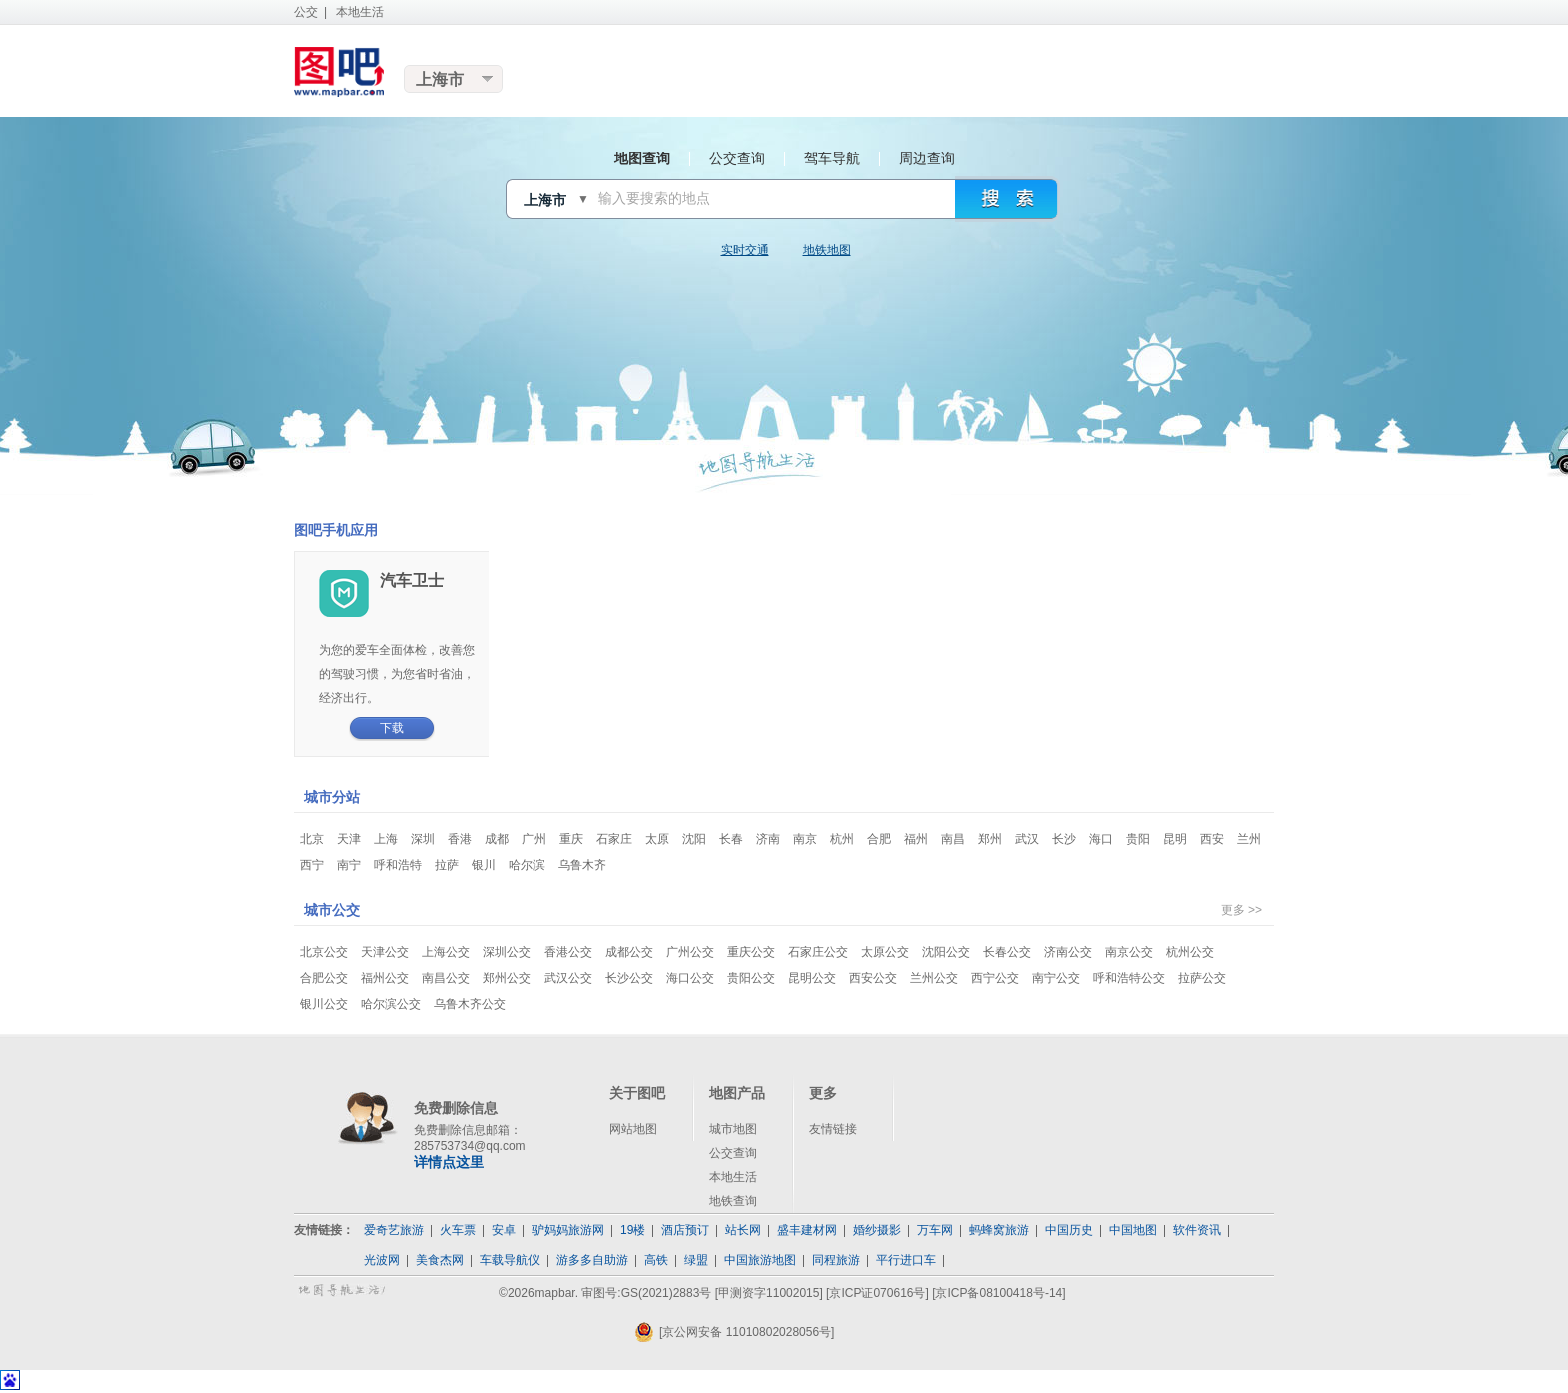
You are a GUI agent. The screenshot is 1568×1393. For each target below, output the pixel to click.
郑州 (990, 839)
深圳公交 (507, 952)
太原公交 (885, 952)
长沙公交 (629, 978)
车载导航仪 (510, 1260)
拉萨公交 (1202, 978)
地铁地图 (827, 250)
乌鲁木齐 (582, 865)
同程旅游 (836, 1260)
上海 (386, 839)
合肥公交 (324, 978)
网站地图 (633, 1129)
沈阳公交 (946, 952)
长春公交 (1007, 952)
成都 (497, 839)
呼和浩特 (398, 865)
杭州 (842, 839)
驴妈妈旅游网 (568, 1230)
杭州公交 (1190, 952)
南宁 (349, 865)
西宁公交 (995, 978)
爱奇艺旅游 (394, 1230)
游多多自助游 (592, 1260)
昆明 (1175, 839)
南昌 (953, 839)
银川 (484, 865)
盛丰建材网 (807, 1230)
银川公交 (324, 1004)
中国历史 (1069, 1230)
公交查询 (733, 1153)
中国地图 (1133, 1230)
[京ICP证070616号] (877, 1293)
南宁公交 (1056, 978)
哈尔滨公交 (391, 1004)
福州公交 (385, 978)
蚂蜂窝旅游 (999, 1230)
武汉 (1027, 839)
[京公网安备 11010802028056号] (734, 1332)
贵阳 (1138, 839)
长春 (731, 839)
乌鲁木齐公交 (470, 1004)
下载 (392, 728)
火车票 (458, 1230)
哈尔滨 (527, 865)
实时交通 (745, 250)
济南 (768, 839)
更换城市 (454, 79)
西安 (1212, 839)
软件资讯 (1197, 1230)
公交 (306, 12)
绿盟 (696, 1260)
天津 (349, 839)
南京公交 (1129, 952)
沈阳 (694, 839)
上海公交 (446, 952)
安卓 (504, 1230)
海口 (1101, 839)
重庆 (571, 839)
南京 (805, 839)
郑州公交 (507, 978)
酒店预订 (685, 1230)
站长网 (743, 1230)
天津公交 (385, 952)
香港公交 (568, 952)
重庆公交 (751, 952)
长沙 (1064, 839)
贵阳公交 (751, 978)
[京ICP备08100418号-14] (998, 1293)
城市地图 (733, 1129)
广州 (534, 839)
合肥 (879, 839)
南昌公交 (446, 978)
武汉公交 (568, 978)
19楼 (632, 1230)
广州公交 (690, 952)
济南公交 (1068, 952)
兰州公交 (934, 978)
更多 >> (1241, 910)
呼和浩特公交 (1129, 978)
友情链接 (833, 1129)
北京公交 (324, 952)
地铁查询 (733, 1201)
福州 (916, 839)
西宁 (312, 865)
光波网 (382, 1260)
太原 (657, 839)
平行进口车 (906, 1260)
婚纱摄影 (877, 1230)
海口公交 (690, 978)
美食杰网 (440, 1260)
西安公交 (873, 978)
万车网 (935, 1230)
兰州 (1249, 839)
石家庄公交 (818, 952)
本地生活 (360, 12)
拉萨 (447, 865)
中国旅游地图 (760, 1260)
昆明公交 (812, 978)
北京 (312, 839)
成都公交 (629, 952)
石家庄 (614, 839)
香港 (460, 839)
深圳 (423, 839)
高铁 (656, 1260)
